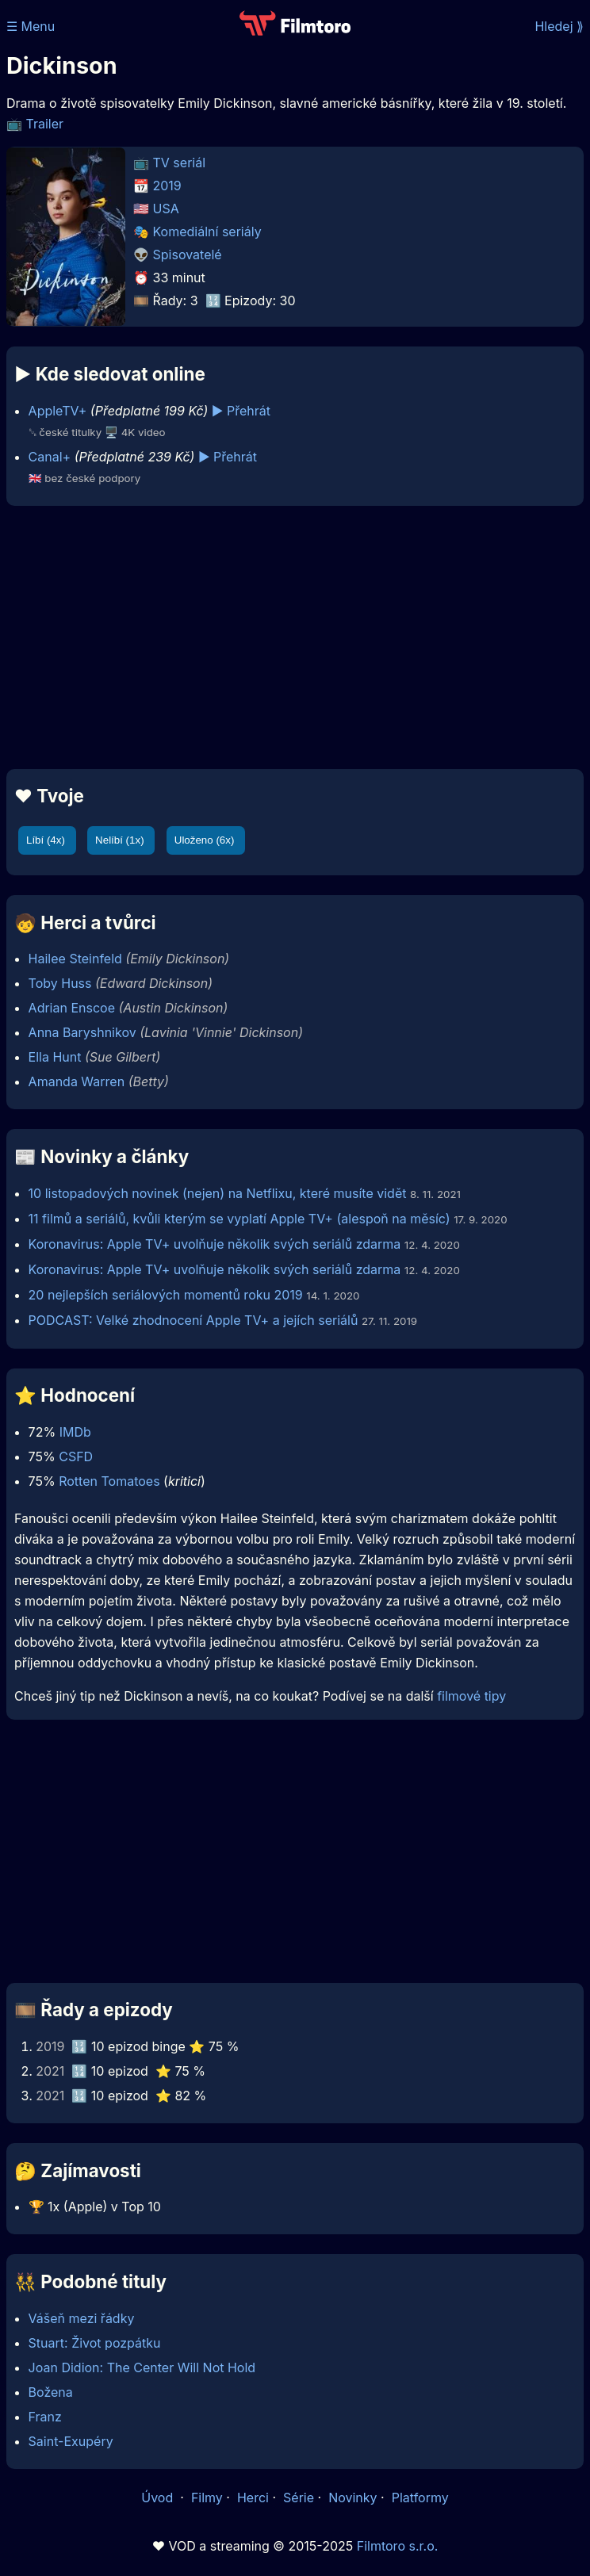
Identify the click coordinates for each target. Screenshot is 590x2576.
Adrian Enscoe (72, 1008)
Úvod (158, 2497)
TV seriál (179, 162)
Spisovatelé (187, 254)
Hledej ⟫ (559, 26)
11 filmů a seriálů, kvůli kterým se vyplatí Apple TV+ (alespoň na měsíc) (239, 1219)
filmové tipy (471, 1696)
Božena (51, 2392)
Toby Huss (60, 983)
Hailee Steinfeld (75, 958)
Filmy (207, 2497)
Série (298, 2497)
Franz (45, 2417)
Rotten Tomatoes (109, 1481)
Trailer (45, 124)
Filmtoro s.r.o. (398, 2546)
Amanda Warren (77, 1081)
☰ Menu (30, 26)
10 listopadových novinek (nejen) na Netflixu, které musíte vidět (218, 1193)
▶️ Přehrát (241, 411)
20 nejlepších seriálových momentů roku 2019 (166, 1295)
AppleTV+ (58, 411)
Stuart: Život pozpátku (95, 2343)
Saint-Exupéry (71, 2441)
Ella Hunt (55, 1057)
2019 (167, 185)
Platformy (420, 2497)
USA (166, 208)
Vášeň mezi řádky (82, 2318)
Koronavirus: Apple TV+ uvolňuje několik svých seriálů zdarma (215, 1244)
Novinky (352, 2497)
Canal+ (50, 457)
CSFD (76, 1456)
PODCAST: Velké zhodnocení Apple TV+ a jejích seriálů (193, 1320)
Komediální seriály (207, 231)
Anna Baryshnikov (82, 1032)
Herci (253, 2497)
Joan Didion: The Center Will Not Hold (142, 2367)
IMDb (75, 1432)
